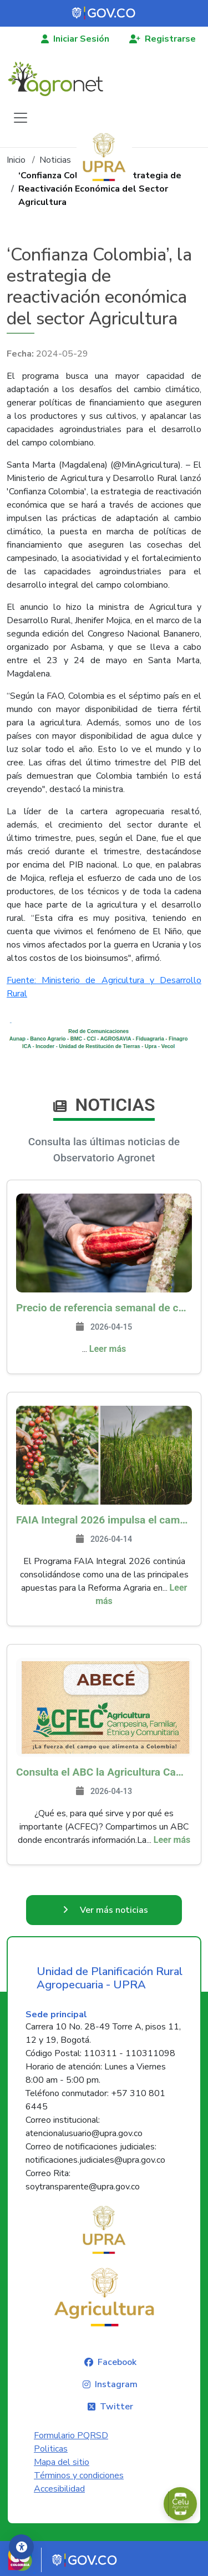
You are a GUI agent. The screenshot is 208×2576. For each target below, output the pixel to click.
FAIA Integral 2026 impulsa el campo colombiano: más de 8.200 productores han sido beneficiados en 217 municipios (104, 1519)
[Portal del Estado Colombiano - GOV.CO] (104, 13)
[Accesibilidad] (21, 2546)
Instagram (116, 2384)
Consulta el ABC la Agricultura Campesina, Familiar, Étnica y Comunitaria (104, 1772)
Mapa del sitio (61, 2462)
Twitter (116, 2406)
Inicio (16, 160)
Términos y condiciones (79, 2475)
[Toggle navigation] (20, 118)
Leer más (107, 1349)
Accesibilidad (59, 2489)
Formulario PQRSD (71, 2435)
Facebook (117, 2362)
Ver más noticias (114, 1910)
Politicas (51, 2449)
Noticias (55, 160)
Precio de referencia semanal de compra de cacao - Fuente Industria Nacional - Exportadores (104, 1307)
